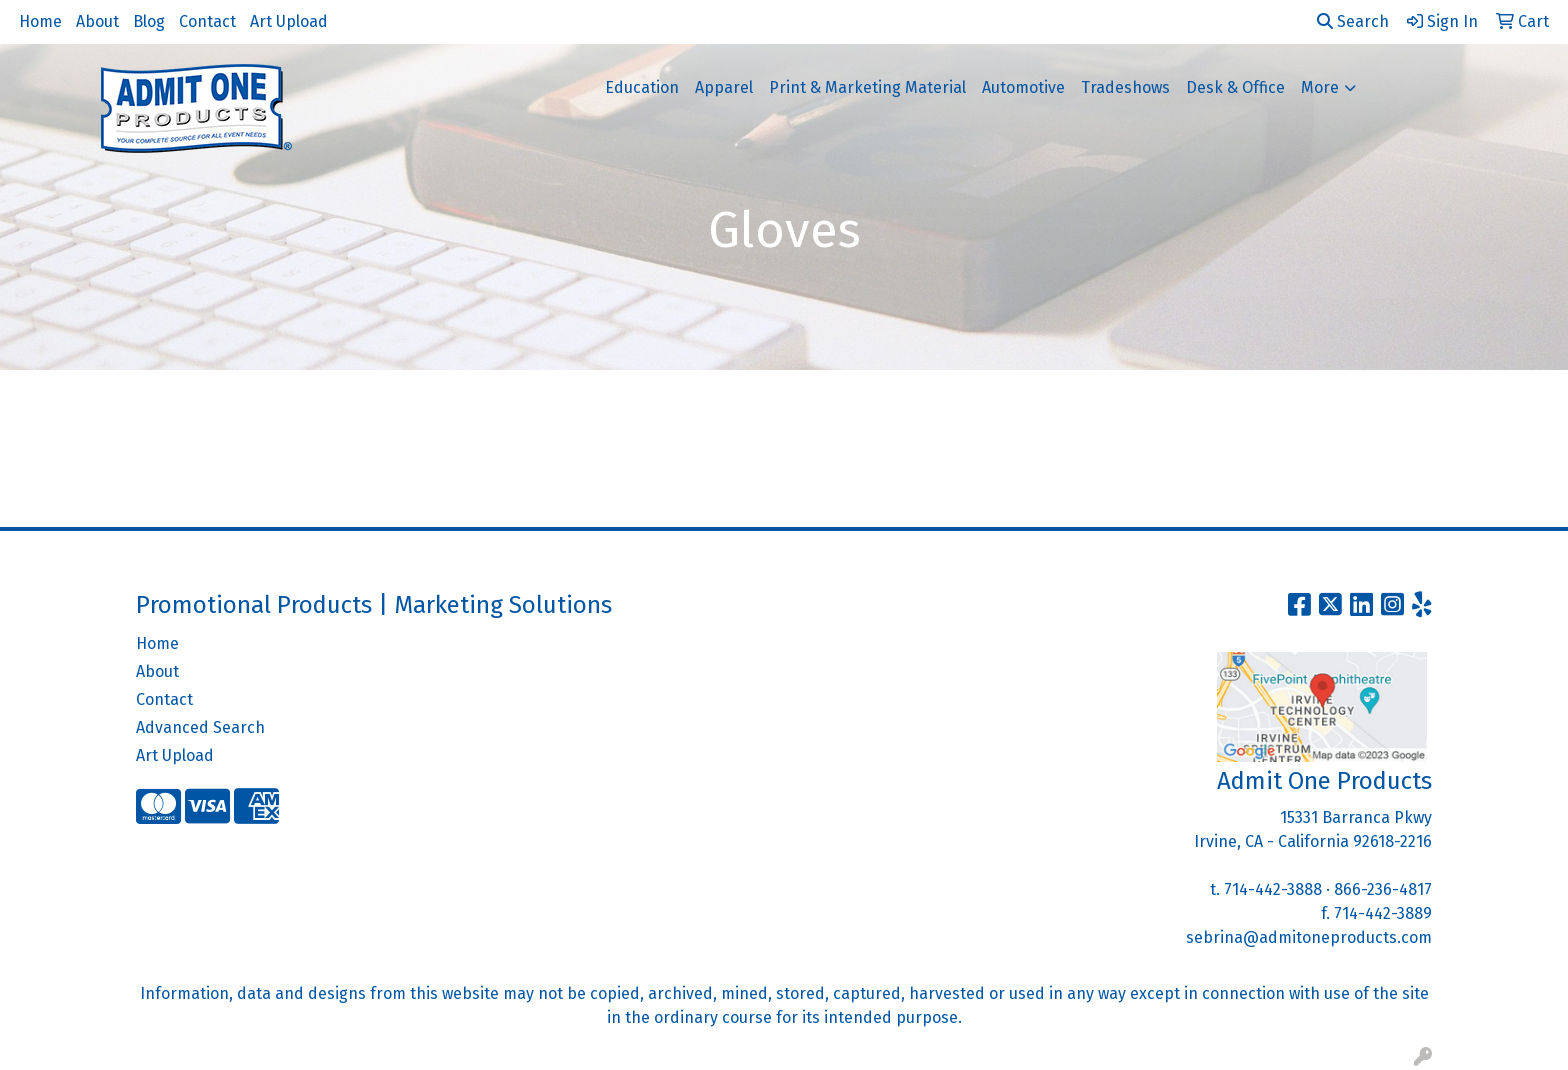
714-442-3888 (1273, 889)
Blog (149, 21)
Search (1353, 21)
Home (40, 21)
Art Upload (289, 21)
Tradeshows (1125, 87)
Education (642, 87)
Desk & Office (1235, 87)
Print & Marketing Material (867, 87)
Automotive (1023, 87)
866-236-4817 (1383, 889)
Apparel (724, 87)
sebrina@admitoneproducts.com (1309, 937)
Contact (207, 21)
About (97, 21)
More (1320, 87)
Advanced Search (200, 727)
